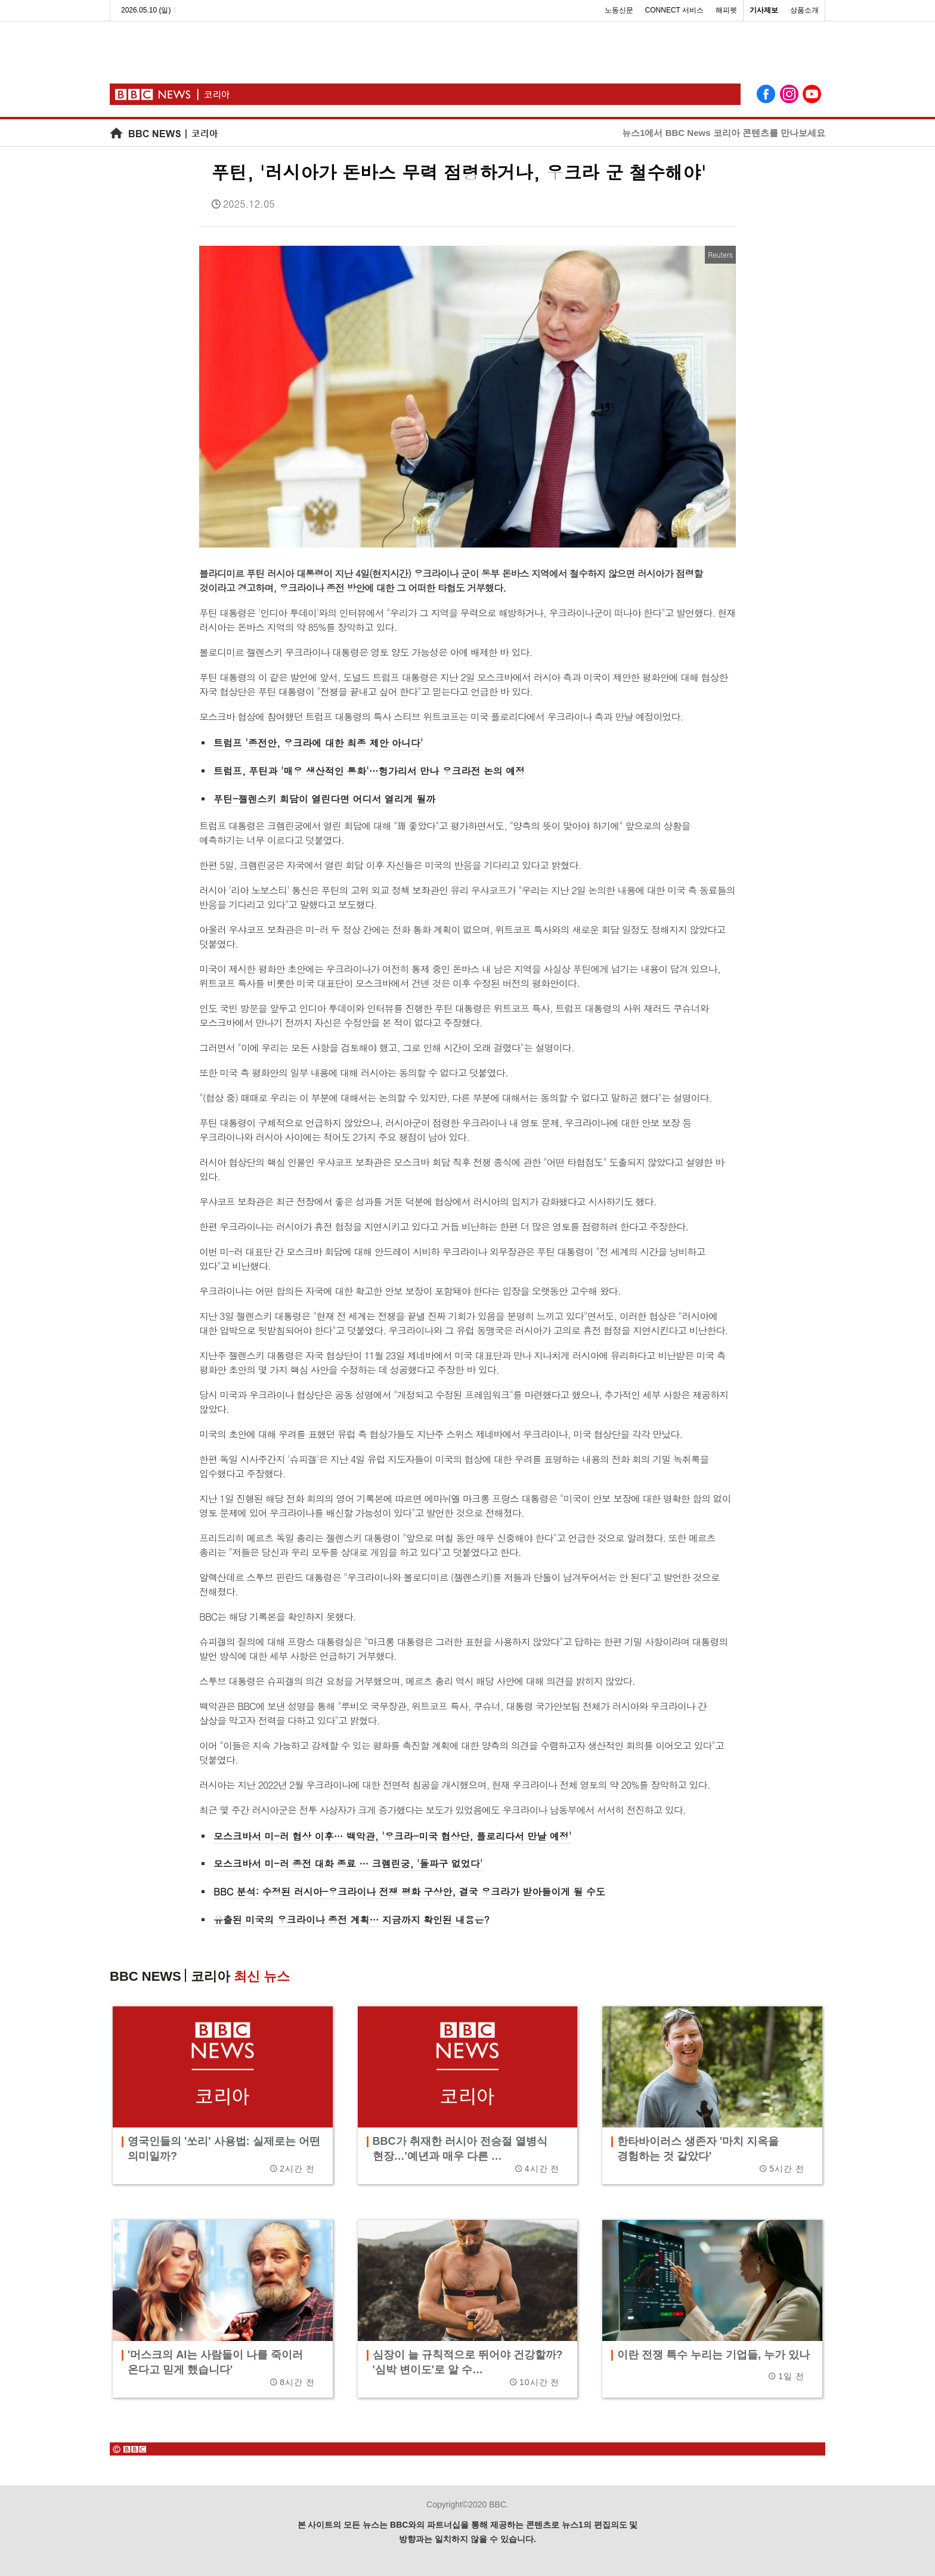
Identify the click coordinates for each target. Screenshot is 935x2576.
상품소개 (804, 10)
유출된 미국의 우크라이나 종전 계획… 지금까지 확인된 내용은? (351, 1919)
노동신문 (619, 10)
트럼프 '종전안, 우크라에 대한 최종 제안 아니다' (318, 743)
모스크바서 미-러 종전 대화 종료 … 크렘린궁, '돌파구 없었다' (348, 1863)
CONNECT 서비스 (674, 10)
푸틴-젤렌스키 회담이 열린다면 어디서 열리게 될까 (324, 799)
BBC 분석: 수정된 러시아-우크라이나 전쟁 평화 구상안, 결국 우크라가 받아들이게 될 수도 (409, 1891)
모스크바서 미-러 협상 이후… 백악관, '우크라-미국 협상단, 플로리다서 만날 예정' (392, 1836)
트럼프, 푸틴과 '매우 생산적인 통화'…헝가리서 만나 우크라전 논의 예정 (369, 771)
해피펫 (726, 10)
